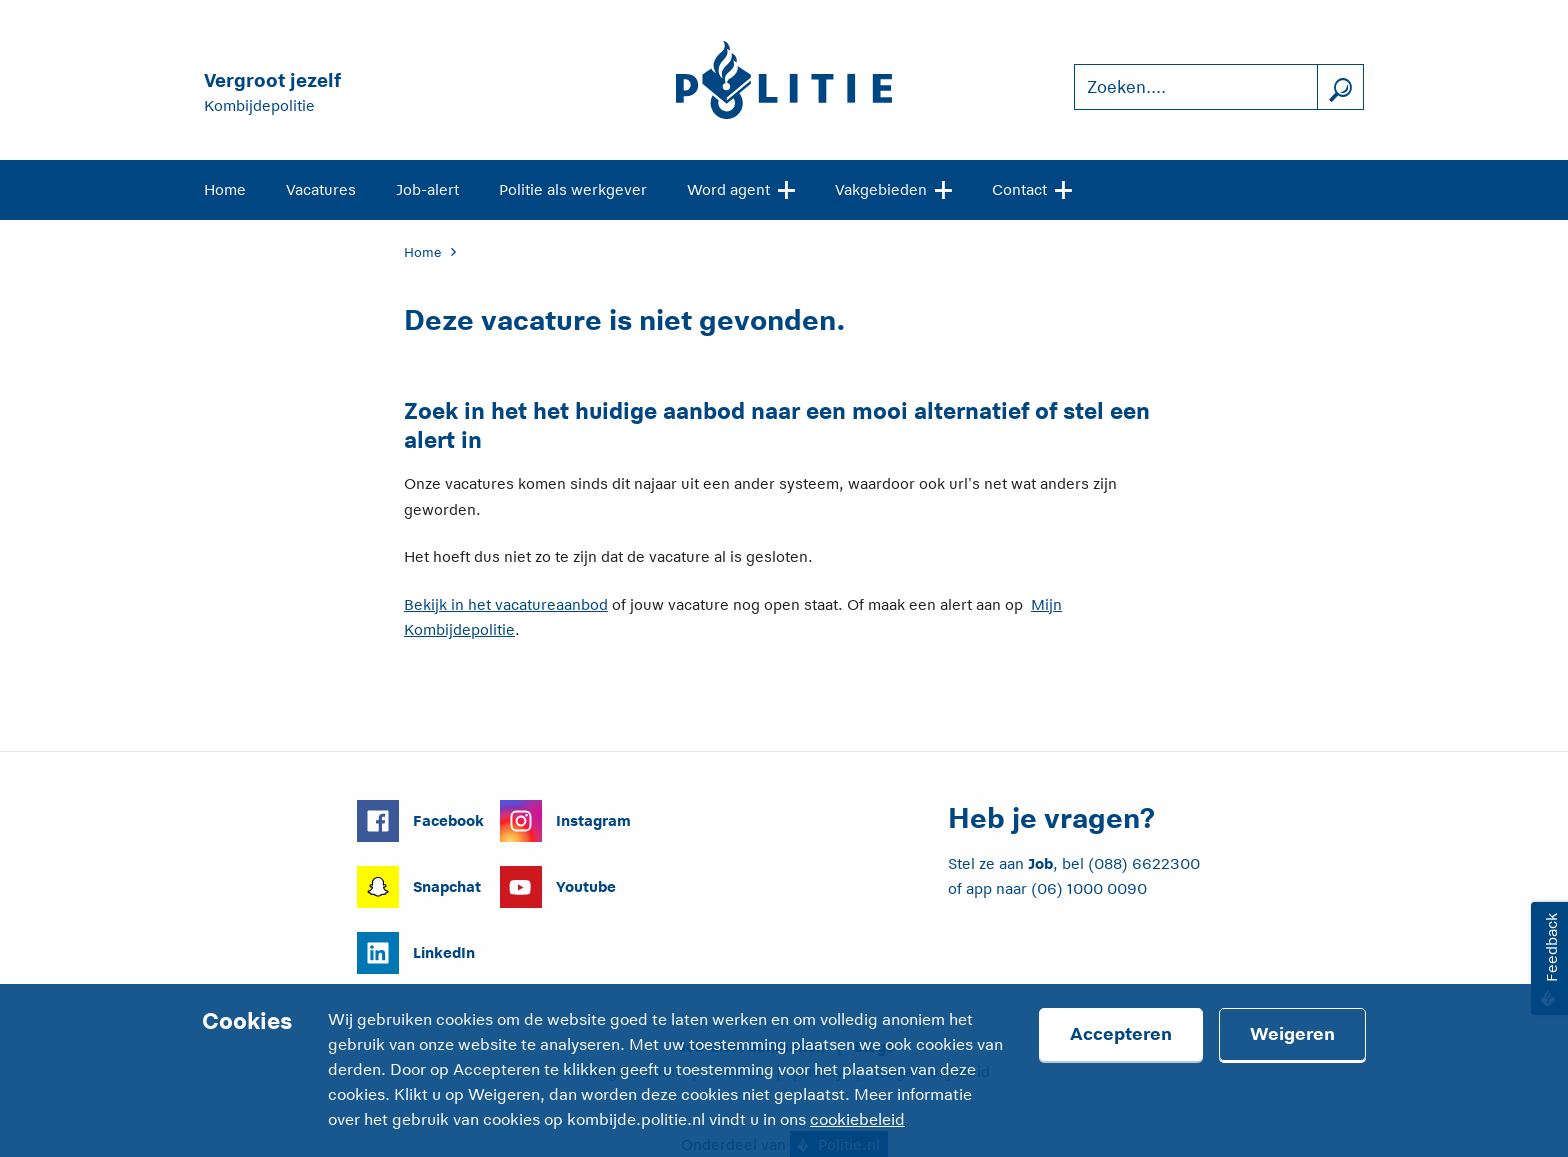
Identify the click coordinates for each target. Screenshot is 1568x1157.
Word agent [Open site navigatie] (741, 188)
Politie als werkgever (573, 189)
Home (225, 189)
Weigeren (1292, 1034)
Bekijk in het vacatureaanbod (506, 604)
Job (1040, 863)
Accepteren (1121, 1034)
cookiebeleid (857, 1120)
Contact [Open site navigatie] (1032, 188)
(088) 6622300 (1144, 863)
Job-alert (427, 189)
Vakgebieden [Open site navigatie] (893, 188)
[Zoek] (1340, 87)
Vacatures (321, 189)
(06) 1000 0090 (1089, 888)
